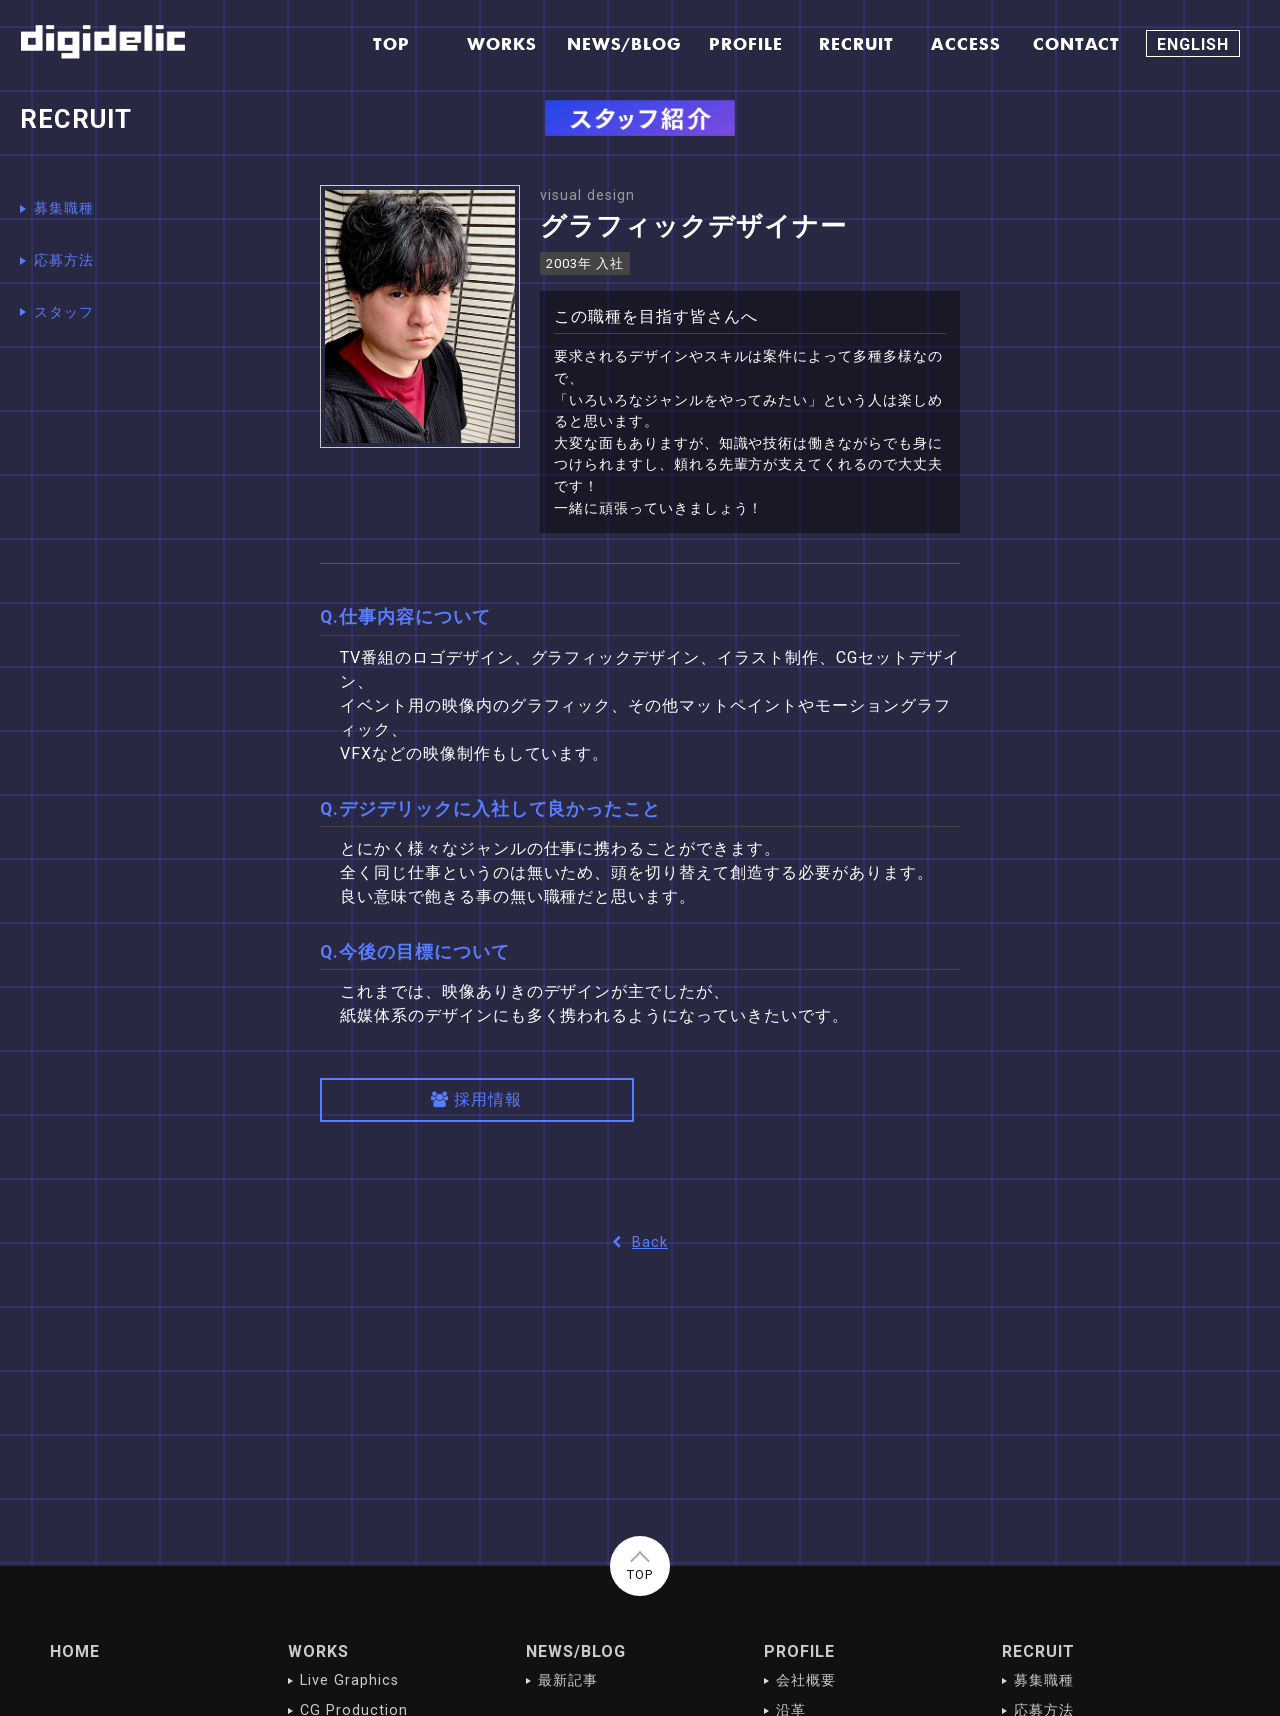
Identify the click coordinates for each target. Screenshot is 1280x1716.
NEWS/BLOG (576, 1651)
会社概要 (806, 1680)
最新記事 (568, 1680)
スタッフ (64, 312)
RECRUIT (1038, 1651)
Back (640, 1242)
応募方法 (64, 260)
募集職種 (64, 208)
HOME (75, 1651)
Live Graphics (349, 1680)
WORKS (318, 1651)
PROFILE (799, 1651)
